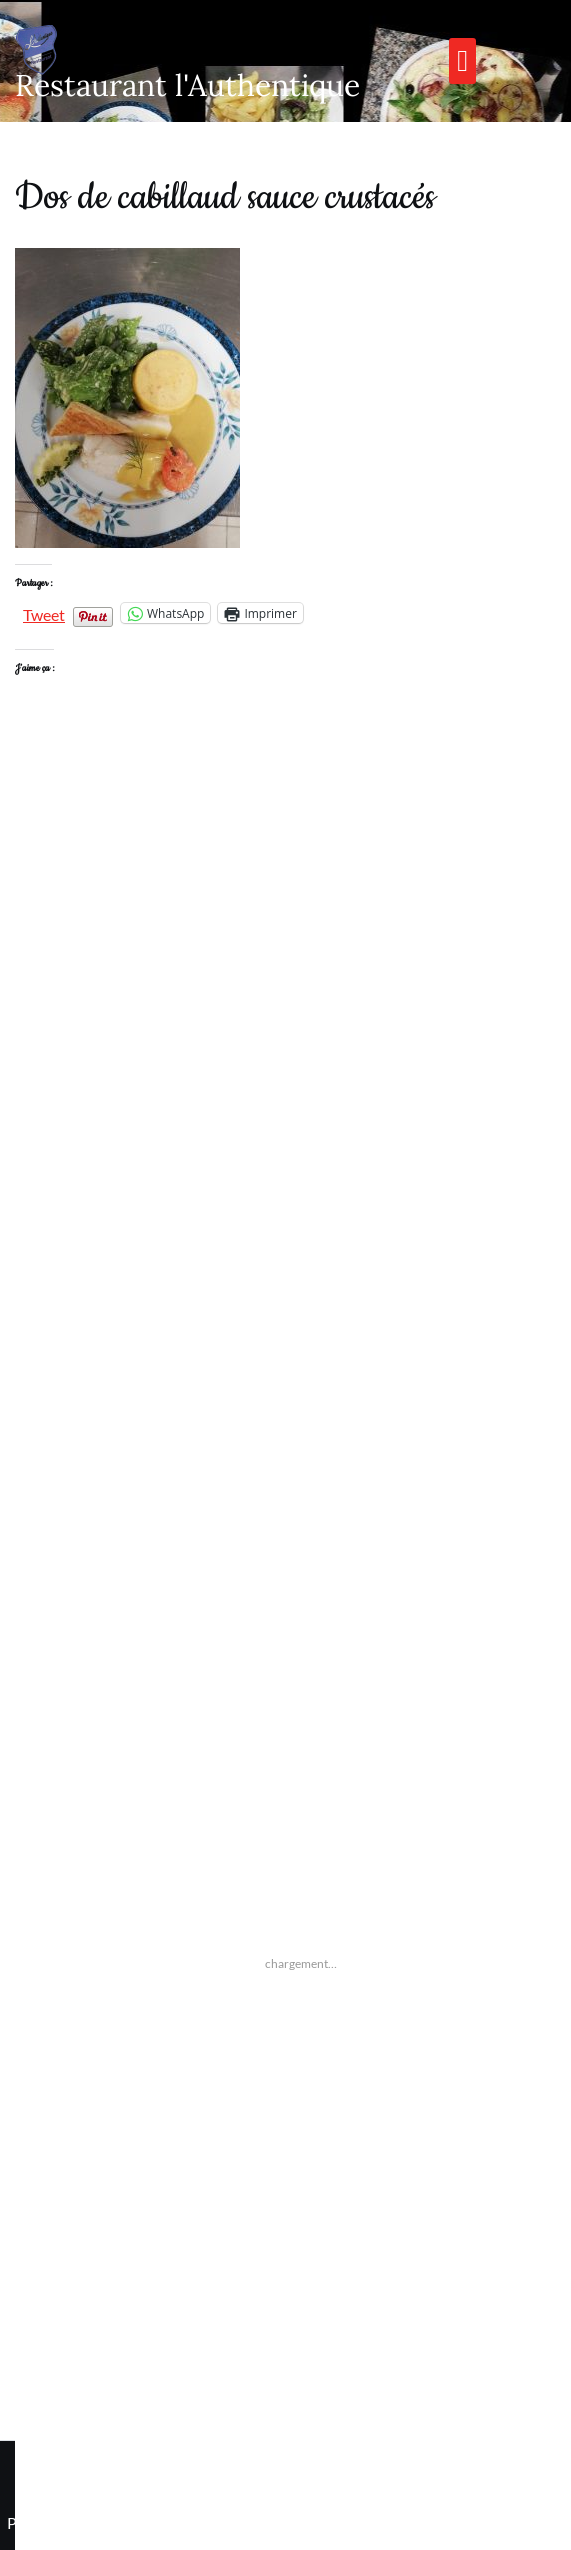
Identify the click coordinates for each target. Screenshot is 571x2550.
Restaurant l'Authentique (187, 85)
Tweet (44, 613)
